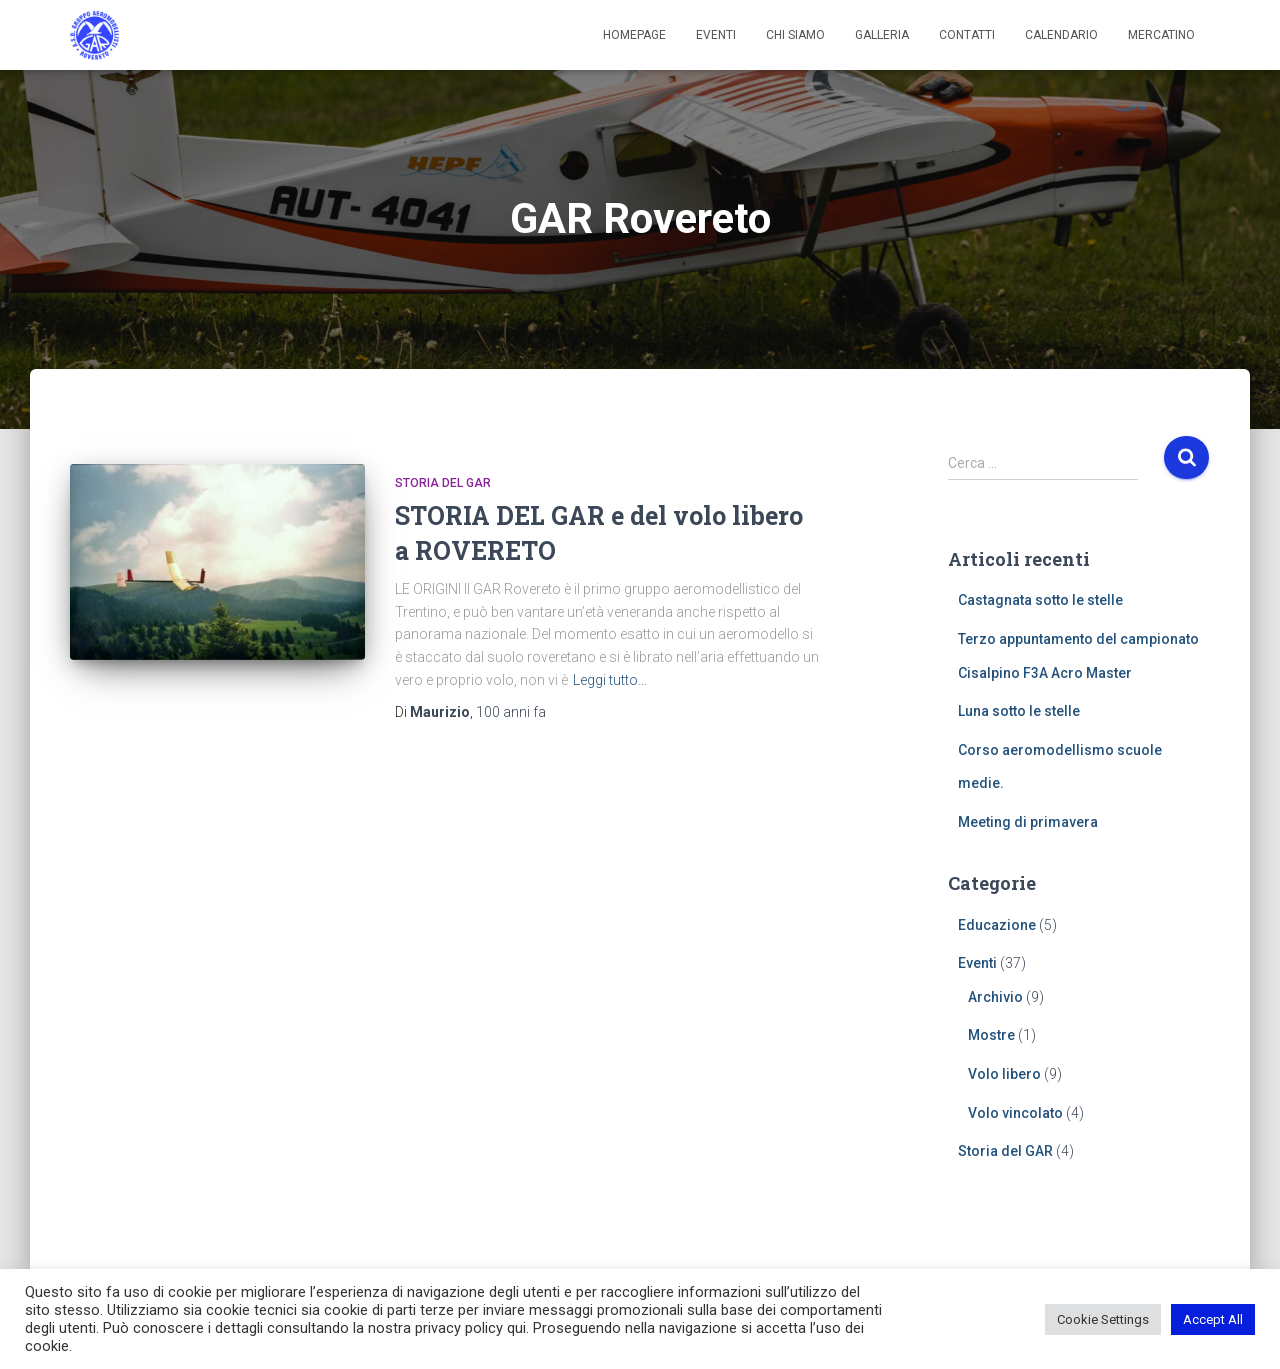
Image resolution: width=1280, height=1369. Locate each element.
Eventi (716, 35)
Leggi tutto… (610, 680)
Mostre (991, 1035)
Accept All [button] (1213, 1319)
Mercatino (1161, 35)
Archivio (995, 997)
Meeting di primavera (1028, 822)
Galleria (882, 35)
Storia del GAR (443, 483)
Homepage (634, 35)
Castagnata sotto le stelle (1040, 600)
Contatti (967, 35)
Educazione (997, 925)
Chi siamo (795, 35)
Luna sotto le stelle (1019, 711)
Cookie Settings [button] (1103, 1319)
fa (511, 712)
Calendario (1061, 35)
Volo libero (1004, 1074)
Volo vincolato (1015, 1113)
